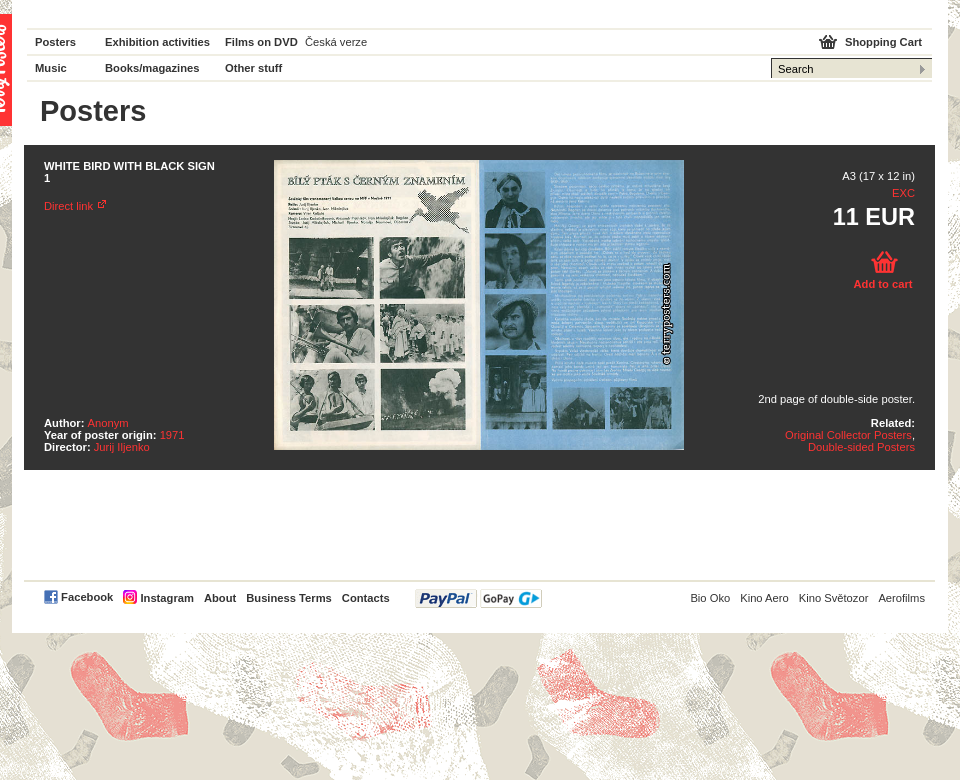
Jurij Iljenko (122, 447)
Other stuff (253, 68)
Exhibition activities (157, 42)
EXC (903, 193)
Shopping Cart (883, 42)
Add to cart (882, 284)
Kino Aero (764, 598)
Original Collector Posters (848, 435)
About (220, 598)
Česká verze (336, 42)
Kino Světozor (834, 598)
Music (51, 68)
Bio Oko (710, 598)
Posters (55, 42)
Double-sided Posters (861, 447)
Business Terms (289, 598)
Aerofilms (901, 598)
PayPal (478, 598)
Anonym (108, 423)
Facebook (87, 597)
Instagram (166, 598)
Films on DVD (261, 42)
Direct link (68, 206)
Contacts (366, 598)
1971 (172, 435)
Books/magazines (152, 68)
